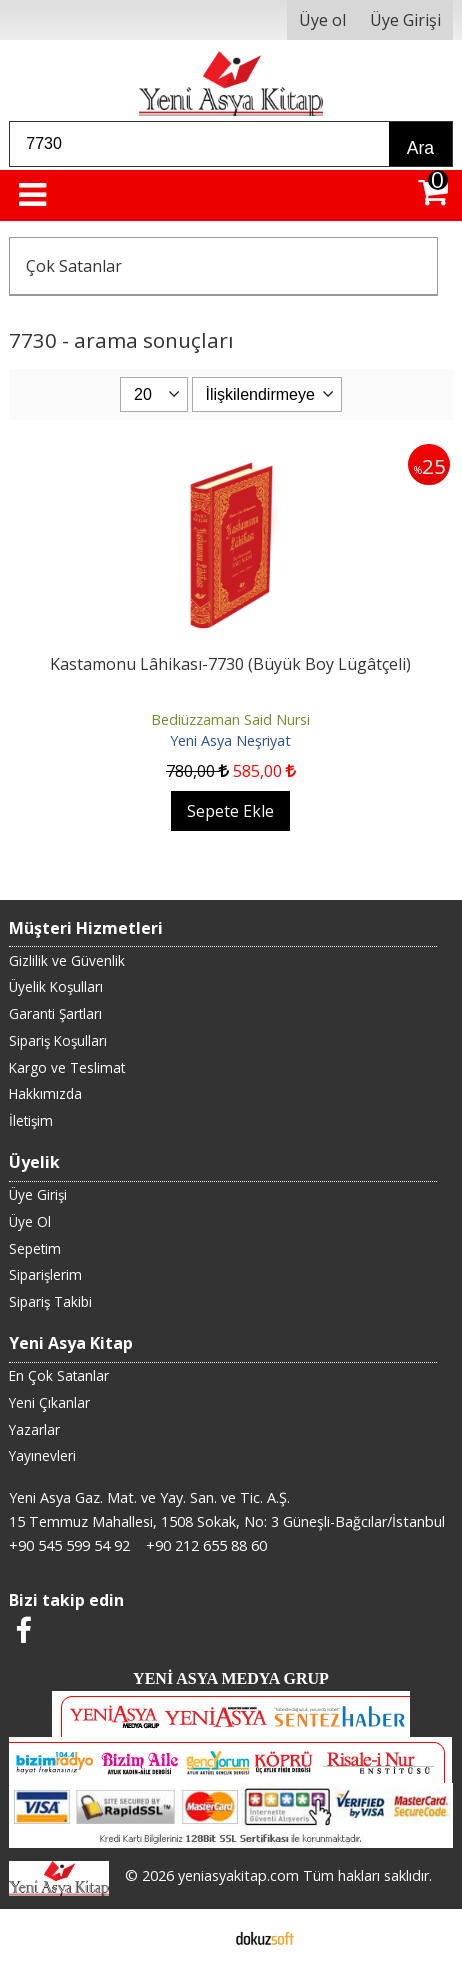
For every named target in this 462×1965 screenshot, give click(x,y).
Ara (420, 148)
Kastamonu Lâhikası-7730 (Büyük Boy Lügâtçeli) (230, 664)
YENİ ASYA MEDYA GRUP (231, 1678)
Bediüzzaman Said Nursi (230, 719)
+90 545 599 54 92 (69, 1545)
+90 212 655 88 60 (206, 1545)
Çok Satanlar (74, 266)
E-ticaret (199, 1937)
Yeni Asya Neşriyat (230, 740)
